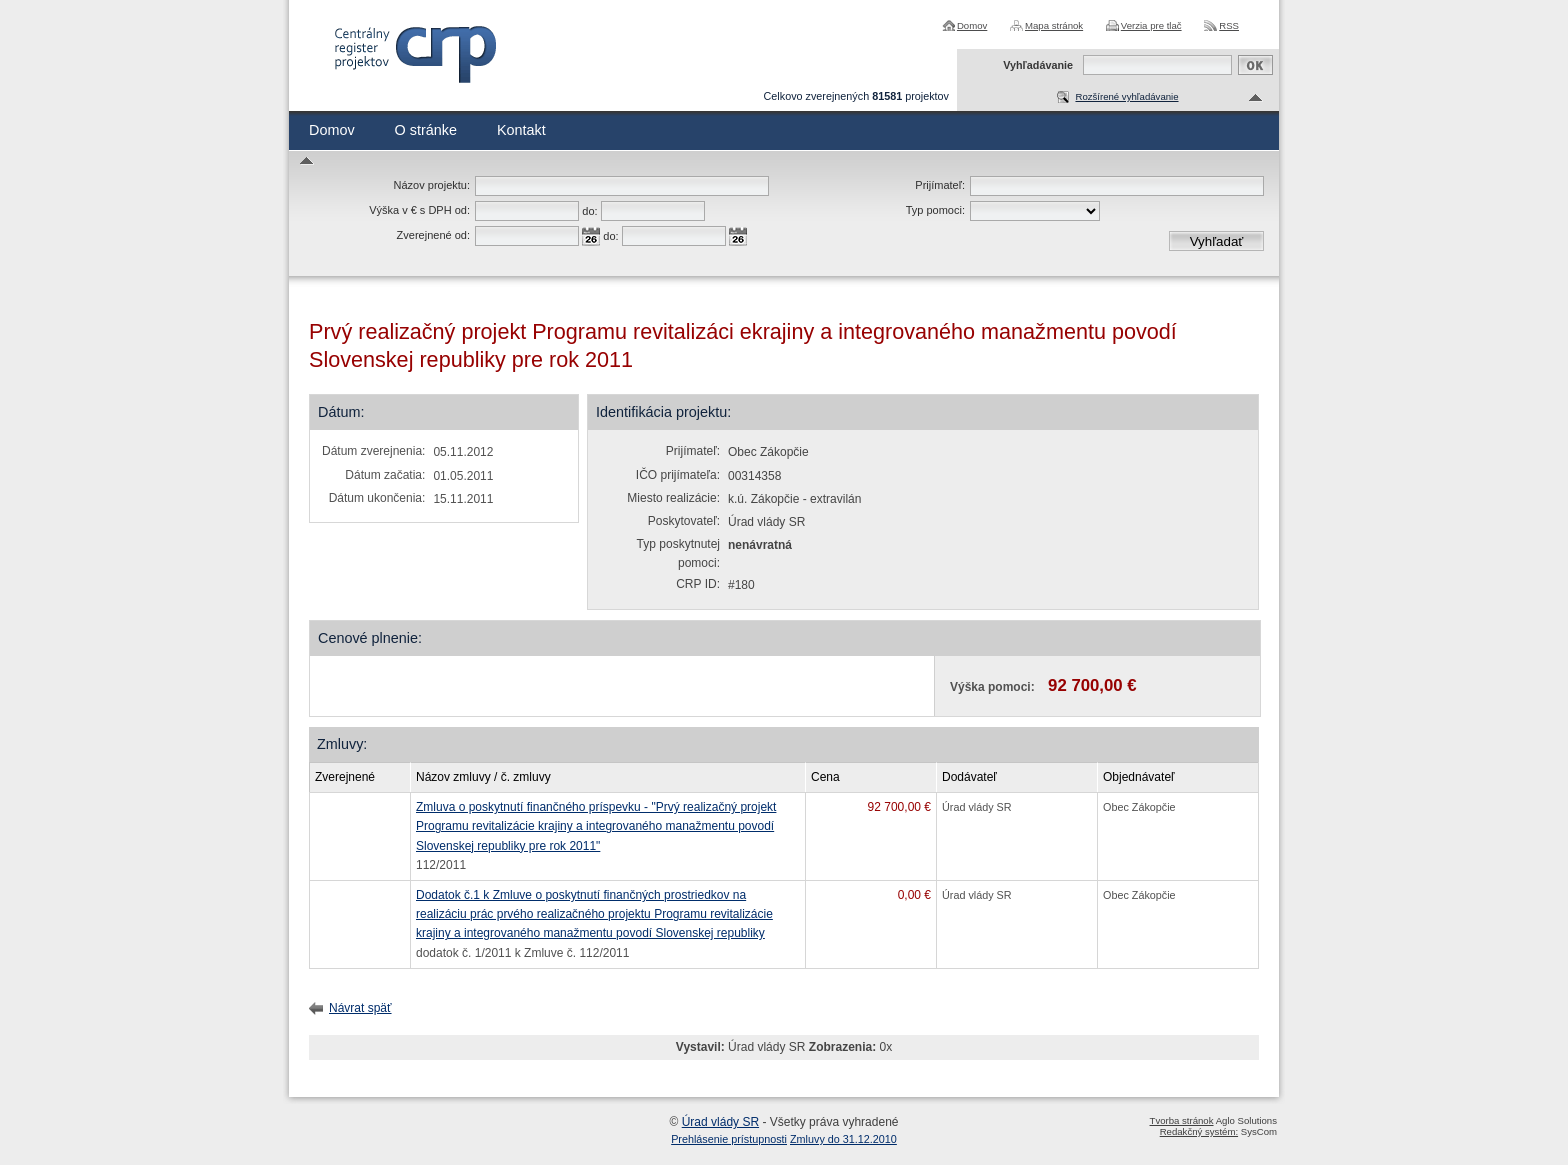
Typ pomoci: (935, 210)
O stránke (426, 130)
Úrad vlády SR (720, 1122)
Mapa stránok (1054, 25)
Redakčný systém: (1199, 1131)
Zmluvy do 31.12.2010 (843, 1139)
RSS (1229, 25)
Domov (972, 25)
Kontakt (521, 130)
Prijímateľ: (940, 185)
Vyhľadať (1217, 241)
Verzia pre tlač (1151, 25)
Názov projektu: (432, 185)
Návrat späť (360, 1008)
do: (589, 211)
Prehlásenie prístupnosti (729, 1139)
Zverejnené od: (433, 235)
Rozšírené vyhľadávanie (1126, 96)
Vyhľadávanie (1038, 65)
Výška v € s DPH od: (419, 210)
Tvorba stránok (1182, 1120)
